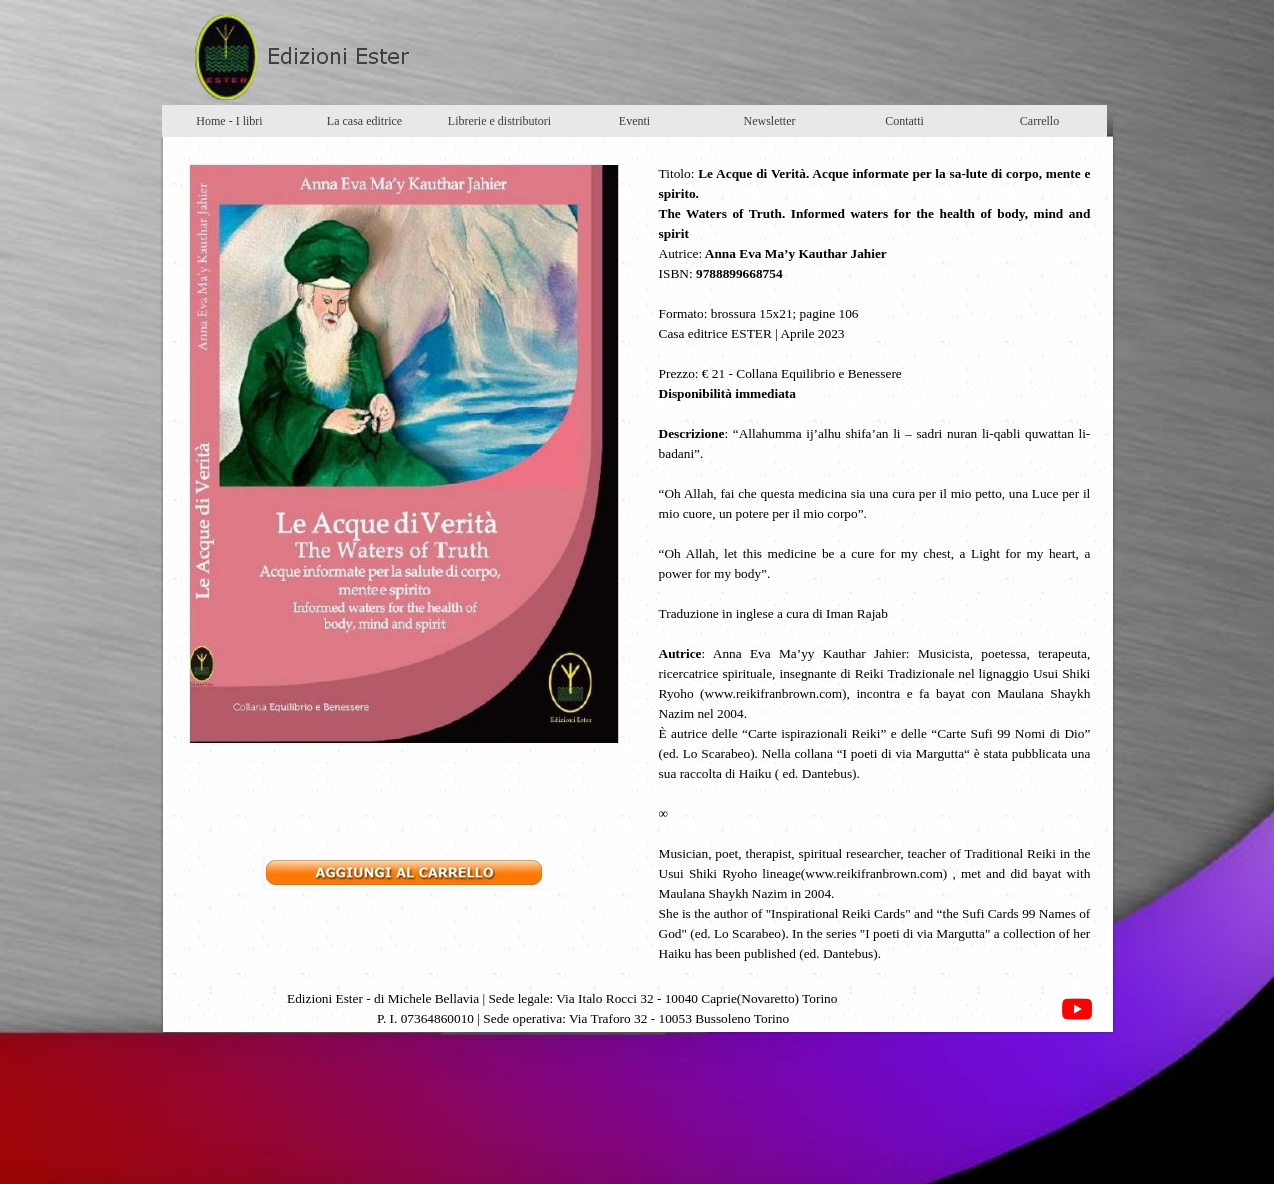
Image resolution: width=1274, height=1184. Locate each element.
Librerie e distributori (499, 121)
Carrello (1039, 121)
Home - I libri (229, 121)
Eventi (634, 121)
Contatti (904, 121)
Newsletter (770, 121)
